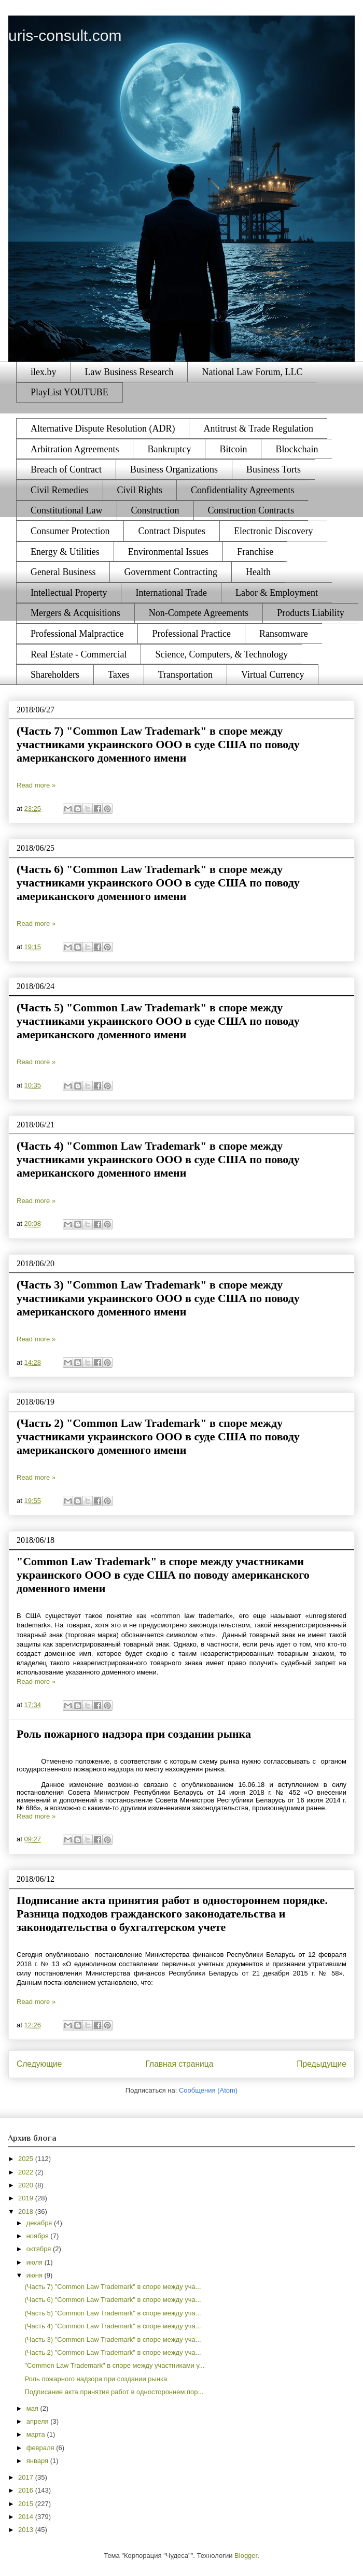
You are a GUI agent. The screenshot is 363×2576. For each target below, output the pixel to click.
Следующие (39, 2063)
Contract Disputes (171, 531)
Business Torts (273, 469)
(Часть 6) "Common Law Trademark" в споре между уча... (112, 2299)
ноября (38, 2236)
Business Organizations (174, 469)
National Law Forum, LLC (252, 372)
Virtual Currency (272, 674)
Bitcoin (233, 449)
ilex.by (44, 372)
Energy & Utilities (65, 552)
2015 (26, 2504)
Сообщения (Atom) (208, 2090)
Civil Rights (140, 490)
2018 (26, 2211)
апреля (38, 2421)
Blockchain (296, 449)
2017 (26, 2477)
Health (258, 572)
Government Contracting (170, 572)
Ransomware (283, 633)
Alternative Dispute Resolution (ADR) (103, 428)
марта (36, 2434)
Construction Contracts (251, 510)
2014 (26, 2517)
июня (35, 2275)
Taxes (119, 674)
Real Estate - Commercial (79, 654)
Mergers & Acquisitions (75, 613)
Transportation (185, 674)
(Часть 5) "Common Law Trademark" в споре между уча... (112, 2313)
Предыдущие (321, 2063)
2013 (26, 2530)
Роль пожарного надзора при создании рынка (134, 1733)
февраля (41, 2448)
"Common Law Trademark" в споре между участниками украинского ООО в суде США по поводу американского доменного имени (163, 1575)
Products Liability (310, 613)
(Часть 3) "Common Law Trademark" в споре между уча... (112, 2339)
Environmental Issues (168, 552)
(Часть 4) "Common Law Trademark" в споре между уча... (112, 2326)
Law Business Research (129, 372)
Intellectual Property (69, 593)
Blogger (245, 2555)
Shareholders (55, 674)
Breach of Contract (66, 469)
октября (39, 2249)
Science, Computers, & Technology (221, 654)
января (38, 2461)
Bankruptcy (169, 449)
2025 (26, 2159)
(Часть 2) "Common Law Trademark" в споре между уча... (112, 2352)
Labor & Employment (276, 593)
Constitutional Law (67, 510)
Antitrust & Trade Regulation (258, 428)
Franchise (255, 552)
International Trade (170, 593)
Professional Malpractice (77, 633)
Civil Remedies (60, 490)
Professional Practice (191, 633)
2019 (26, 2198)
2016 (26, 2490)
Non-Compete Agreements (198, 613)
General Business (63, 572)
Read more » (36, 785)
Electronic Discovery (273, 531)
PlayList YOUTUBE (69, 392)
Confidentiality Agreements (242, 490)
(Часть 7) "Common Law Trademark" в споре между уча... (112, 2287)
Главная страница (179, 2063)
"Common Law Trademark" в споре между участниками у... (114, 2365)
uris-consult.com (64, 35)
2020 (26, 2185)
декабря (40, 2223)
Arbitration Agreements (75, 449)
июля (35, 2262)
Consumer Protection (70, 531)
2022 (26, 2172)
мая (33, 2408)
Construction (155, 510)
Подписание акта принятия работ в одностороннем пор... (113, 2392)
